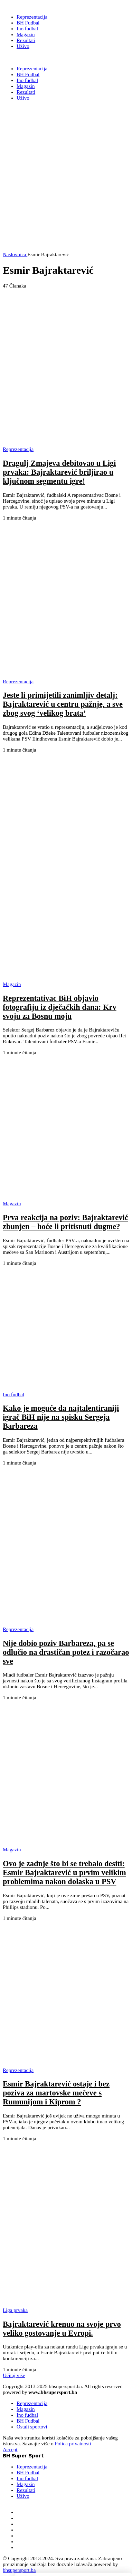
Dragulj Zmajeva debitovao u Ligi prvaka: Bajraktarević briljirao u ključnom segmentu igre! (59, 472)
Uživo (23, 2496)
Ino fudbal (27, 2415)
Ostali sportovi (32, 2426)
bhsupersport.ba (19, 2570)
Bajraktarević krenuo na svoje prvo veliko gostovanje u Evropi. (62, 2328)
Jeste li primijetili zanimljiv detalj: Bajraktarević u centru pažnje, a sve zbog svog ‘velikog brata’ (63, 704)
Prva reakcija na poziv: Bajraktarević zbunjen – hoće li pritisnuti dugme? (65, 1222)
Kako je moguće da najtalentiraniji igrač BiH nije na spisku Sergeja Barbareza (61, 1417)
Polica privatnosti (73, 2443)
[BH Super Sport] (23, 6)
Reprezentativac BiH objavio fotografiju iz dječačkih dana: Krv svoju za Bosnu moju (59, 1007)
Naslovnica (15, 254)
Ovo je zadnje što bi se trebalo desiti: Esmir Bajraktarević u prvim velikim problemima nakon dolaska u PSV (64, 1872)
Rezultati (26, 2490)
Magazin (26, 2409)
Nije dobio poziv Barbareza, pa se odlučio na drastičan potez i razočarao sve (66, 1652)
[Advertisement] (66, 186)
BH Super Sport (23, 57)
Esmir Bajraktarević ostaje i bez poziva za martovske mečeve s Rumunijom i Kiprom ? (56, 2093)
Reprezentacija (32, 2403)
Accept (10, 2449)
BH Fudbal (28, 2421)
